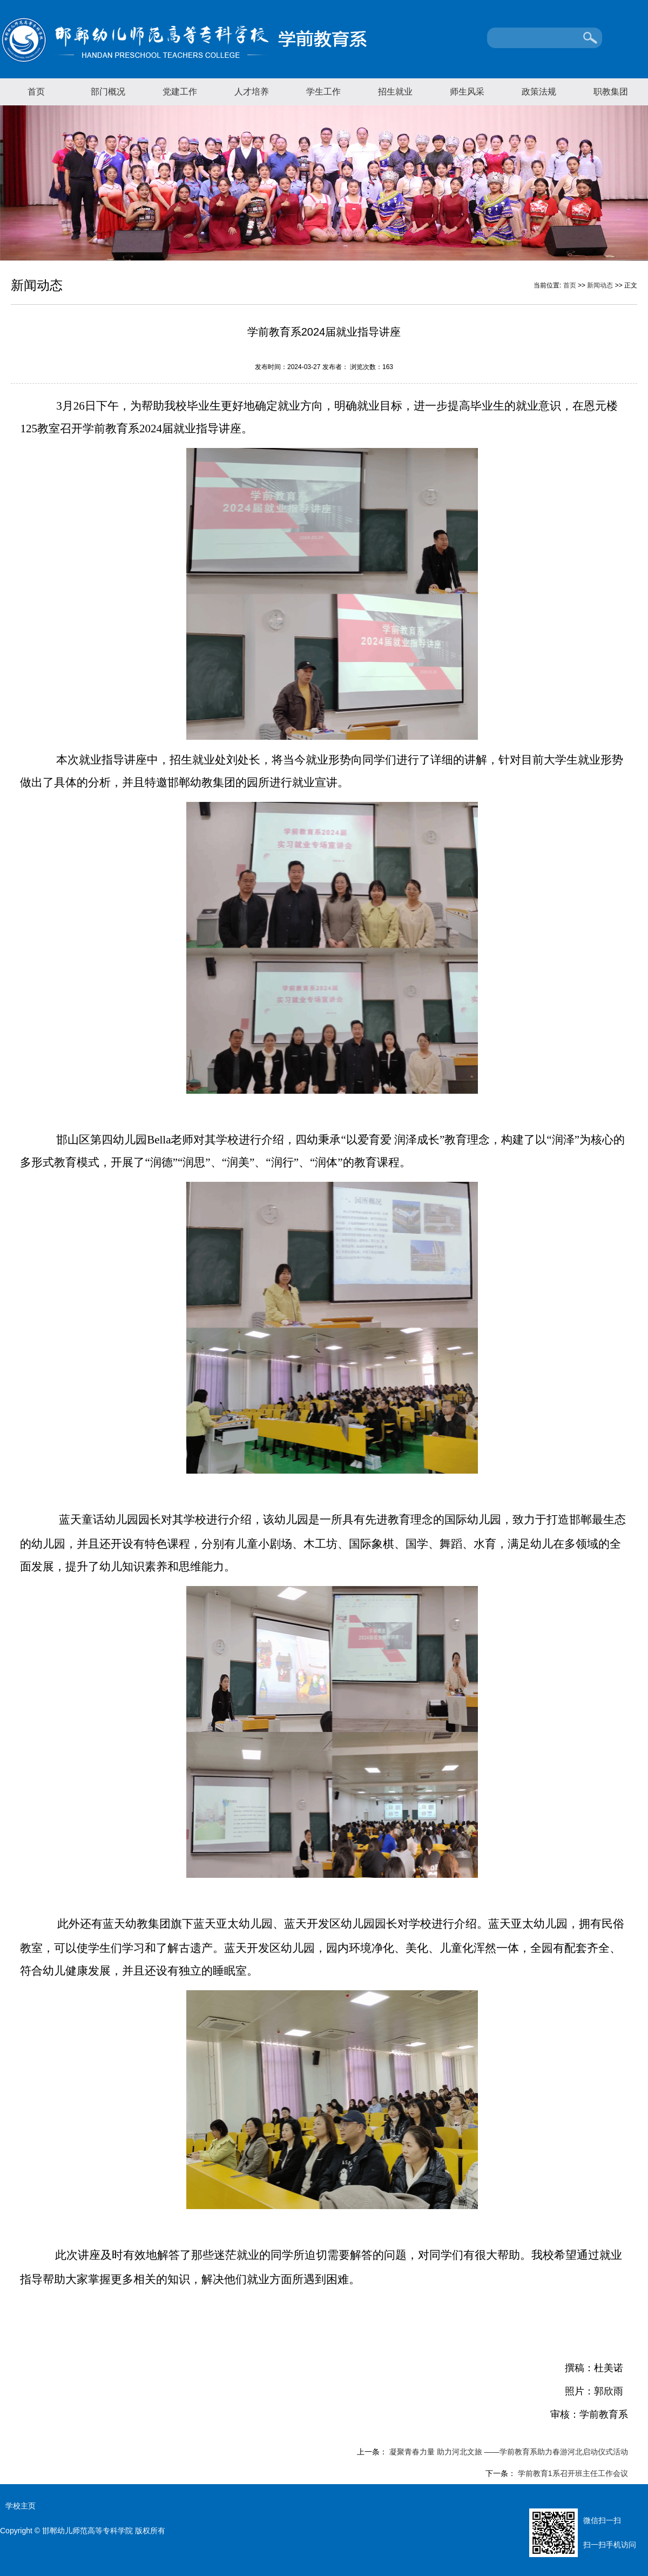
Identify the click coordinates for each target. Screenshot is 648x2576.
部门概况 (108, 91)
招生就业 (395, 91)
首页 (36, 91)
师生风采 (467, 91)
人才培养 (251, 91)
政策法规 (539, 91)
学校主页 (20, 2505)
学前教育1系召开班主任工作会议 (572, 2473)
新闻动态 (600, 285)
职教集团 (610, 91)
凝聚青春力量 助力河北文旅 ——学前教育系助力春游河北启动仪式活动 (507, 2451)
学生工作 (323, 91)
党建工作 (180, 91)
